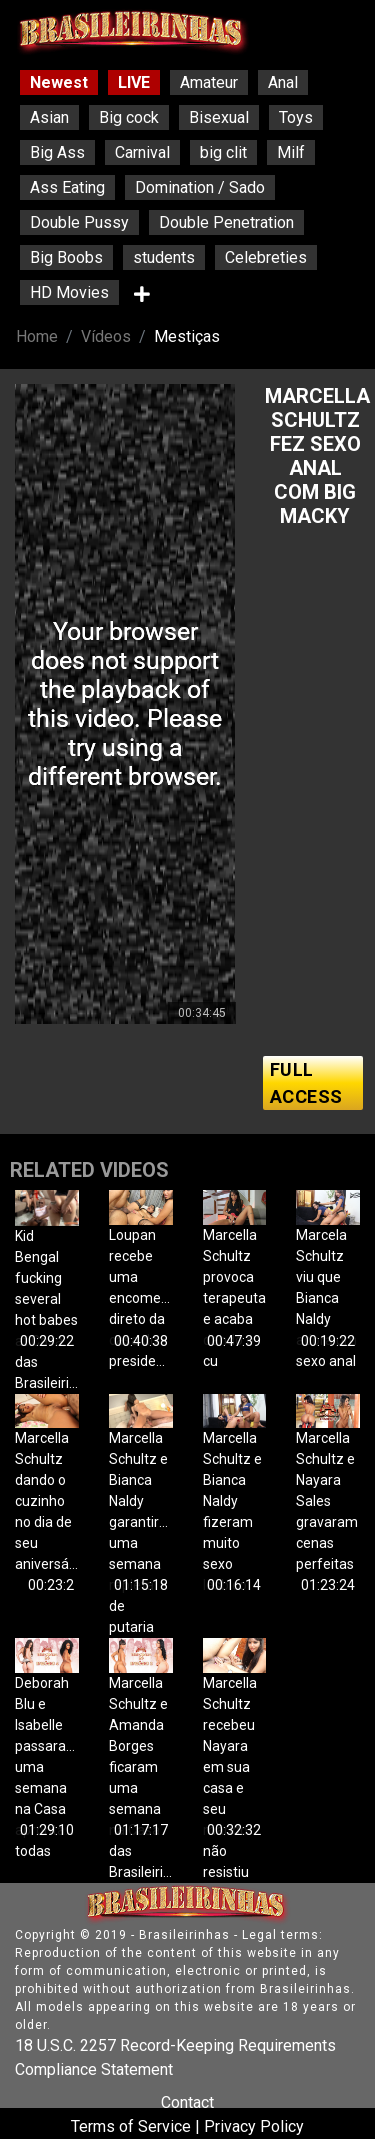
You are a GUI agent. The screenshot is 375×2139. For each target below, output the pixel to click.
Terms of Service (131, 2126)
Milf (291, 152)
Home (37, 336)
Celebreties (266, 257)
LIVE (134, 82)
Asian (49, 117)
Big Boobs (66, 257)
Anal (283, 82)
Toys (296, 117)
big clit (223, 152)
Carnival (142, 152)
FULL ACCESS (306, 1083)
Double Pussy (79, 222)
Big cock (129, 117)
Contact (187, 2102)
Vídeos (106, 336)
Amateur (209, 82)
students (164, 257)
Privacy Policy (254, 2126)
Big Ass (57, 152)
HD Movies (69, 292)
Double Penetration (226, 222)
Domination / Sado (200, 187)
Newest (59, 82)
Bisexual (219, 117)
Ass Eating (67, 187)
